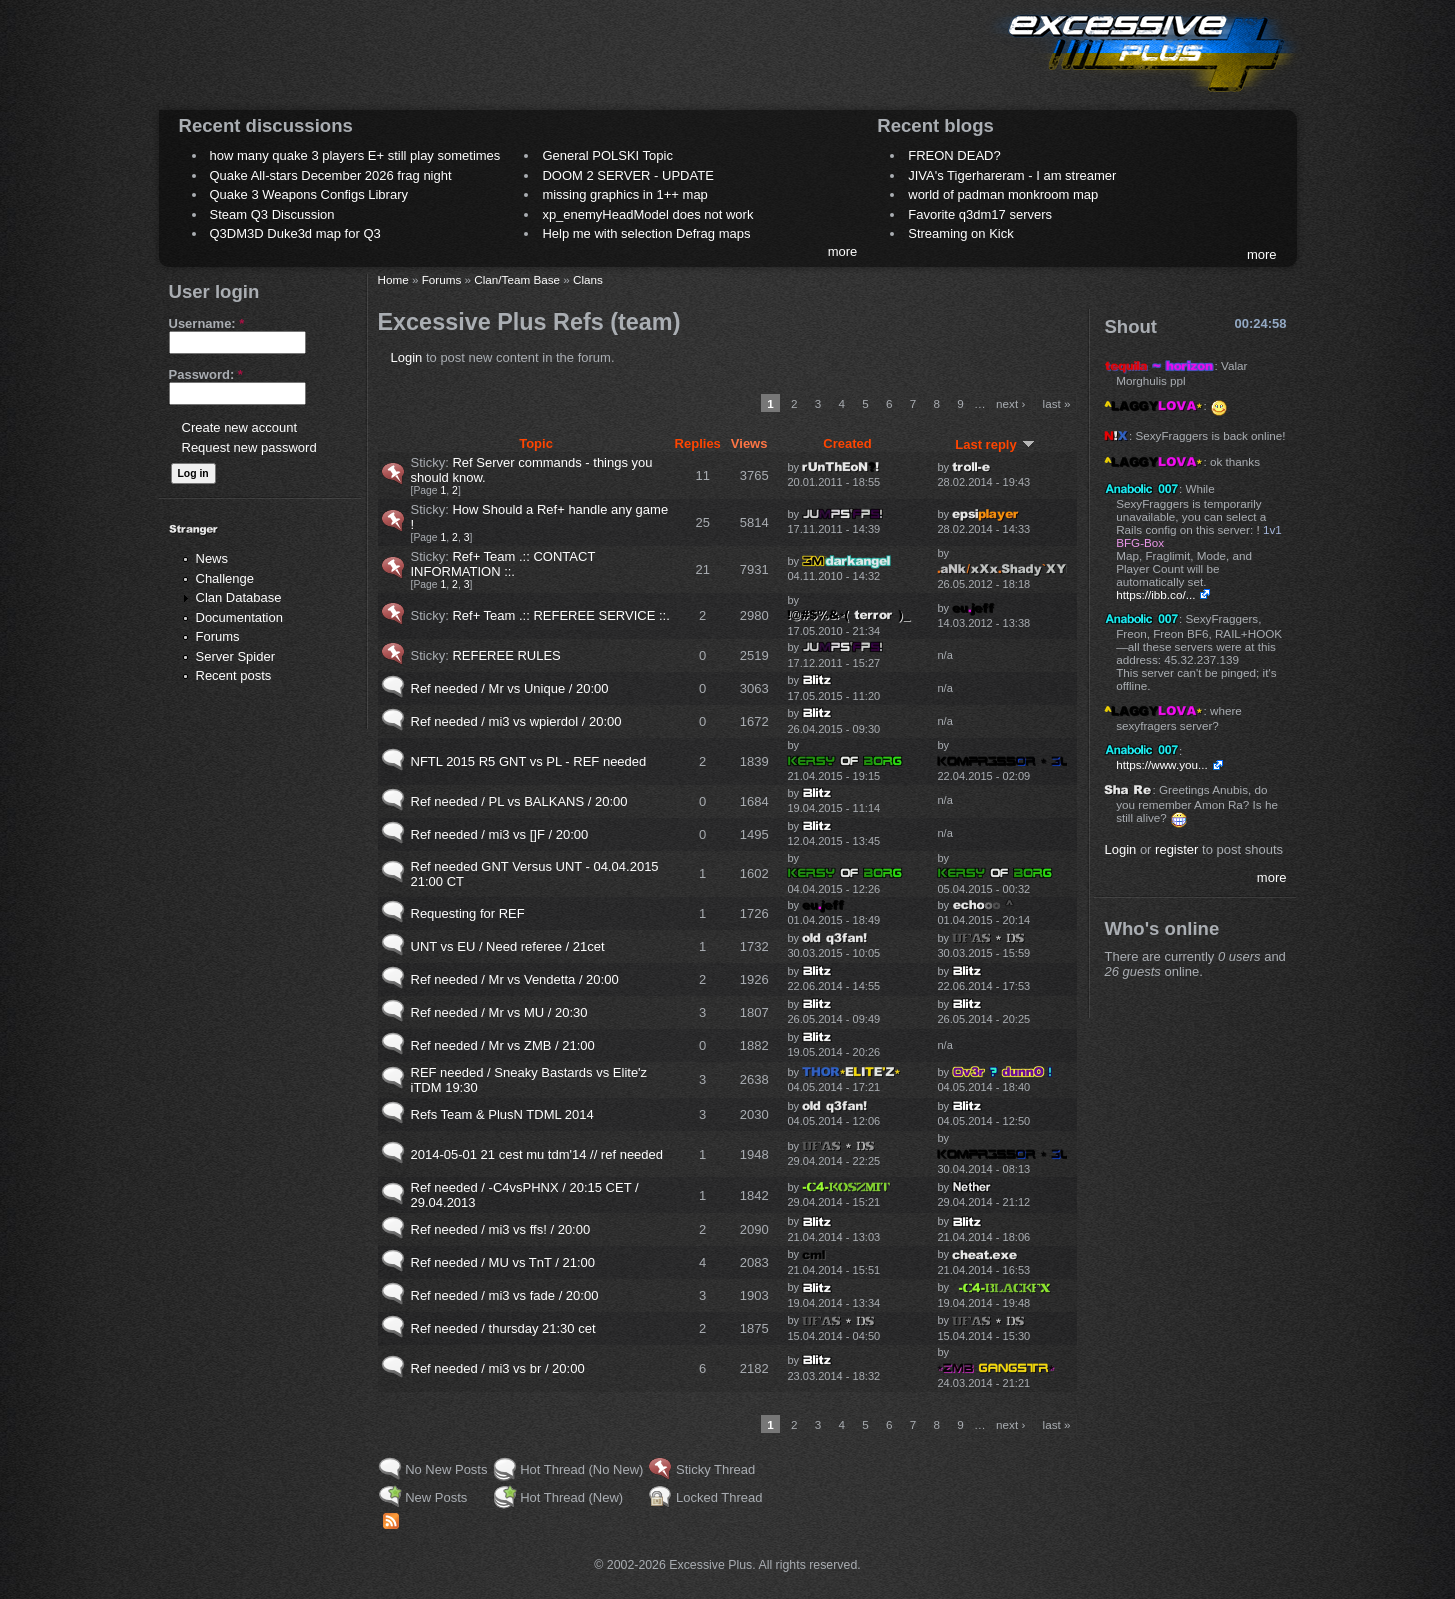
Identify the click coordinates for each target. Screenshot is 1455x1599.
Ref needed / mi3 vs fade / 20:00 (505, 1295)
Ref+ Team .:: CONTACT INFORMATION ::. (503, 564)
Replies (698, 443)
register (1176, 849)
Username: (207, 323)
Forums (218, 636)
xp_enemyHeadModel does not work (647, 214)
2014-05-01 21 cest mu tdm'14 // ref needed (537, 1154)
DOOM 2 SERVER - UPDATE (627, 175)
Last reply (994, 444)
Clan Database (239, 597)
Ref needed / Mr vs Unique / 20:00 (510, 688)
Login (407, 357)
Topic (536, 443)
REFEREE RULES (506, 655)
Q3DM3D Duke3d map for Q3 (295, 233)
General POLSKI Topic (607, 155)
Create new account (240, 427)
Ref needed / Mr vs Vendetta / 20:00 (515, 979)
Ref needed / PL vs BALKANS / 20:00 (519, 801)
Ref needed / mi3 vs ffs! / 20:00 (501, 1229)
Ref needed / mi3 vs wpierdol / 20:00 (516, 721)
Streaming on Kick (961, 233)
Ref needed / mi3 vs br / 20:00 (498, 1368)
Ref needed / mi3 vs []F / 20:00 (500, 834)
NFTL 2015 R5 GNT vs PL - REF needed (529, 761)
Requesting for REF (468, 913)
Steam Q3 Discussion (272, 214)
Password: (206, 374)
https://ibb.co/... (1155, 594)
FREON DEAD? (954, 155)
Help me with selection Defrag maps (646, 233)
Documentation (239, 617)
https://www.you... (1162, 764)
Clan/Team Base (517, 279)
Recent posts (234, 675)
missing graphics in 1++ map (624, 194)
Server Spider (235, 656)
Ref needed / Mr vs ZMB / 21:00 (503, 1045)
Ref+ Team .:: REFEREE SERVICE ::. (560, 615)
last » (1057, 403)
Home (393, 279)
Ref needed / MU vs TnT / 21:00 (503, 1262)
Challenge (225, 578)
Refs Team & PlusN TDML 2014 (502, 1114)
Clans (588, 279)
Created (847, 443)
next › (1010, 403)
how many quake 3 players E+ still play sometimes (355, 155)
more (843, 251)
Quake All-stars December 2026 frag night (331, 175)
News (212, 558)
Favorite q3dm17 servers (980, 214)
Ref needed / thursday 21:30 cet (503, 1328)
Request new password (249, 447)
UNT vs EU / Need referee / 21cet (508, 946)
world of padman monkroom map (1003, 194)
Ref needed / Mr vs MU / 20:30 (499, 1012)
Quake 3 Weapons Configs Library (309, 194)
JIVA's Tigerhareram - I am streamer (1012, 175)
